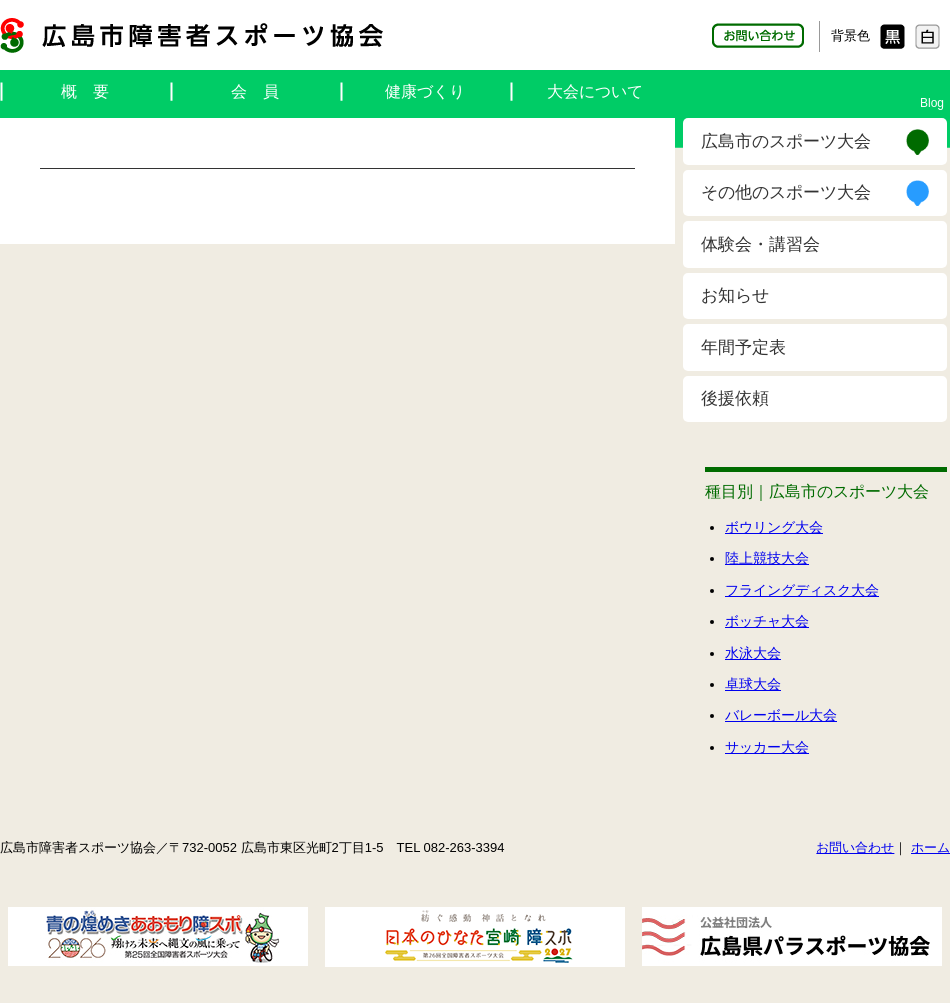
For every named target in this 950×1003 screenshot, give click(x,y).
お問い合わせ (855, 847)
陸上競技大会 (767, 558)
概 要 (85, 91)
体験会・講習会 (760, 244)
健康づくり (425, 91)
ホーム (930, 847)
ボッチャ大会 (767, 621)
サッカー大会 (767, 747)
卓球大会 (753, 684)
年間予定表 (743, 347)
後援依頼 (735, 398)
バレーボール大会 (781, 715)
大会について (595, 91)
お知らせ (735, 295)
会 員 (255, 91)
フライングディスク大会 (802, 590)
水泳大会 (753, 653)
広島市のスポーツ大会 (786, 141)
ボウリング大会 (774, 527)
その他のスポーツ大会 (786, 192)
